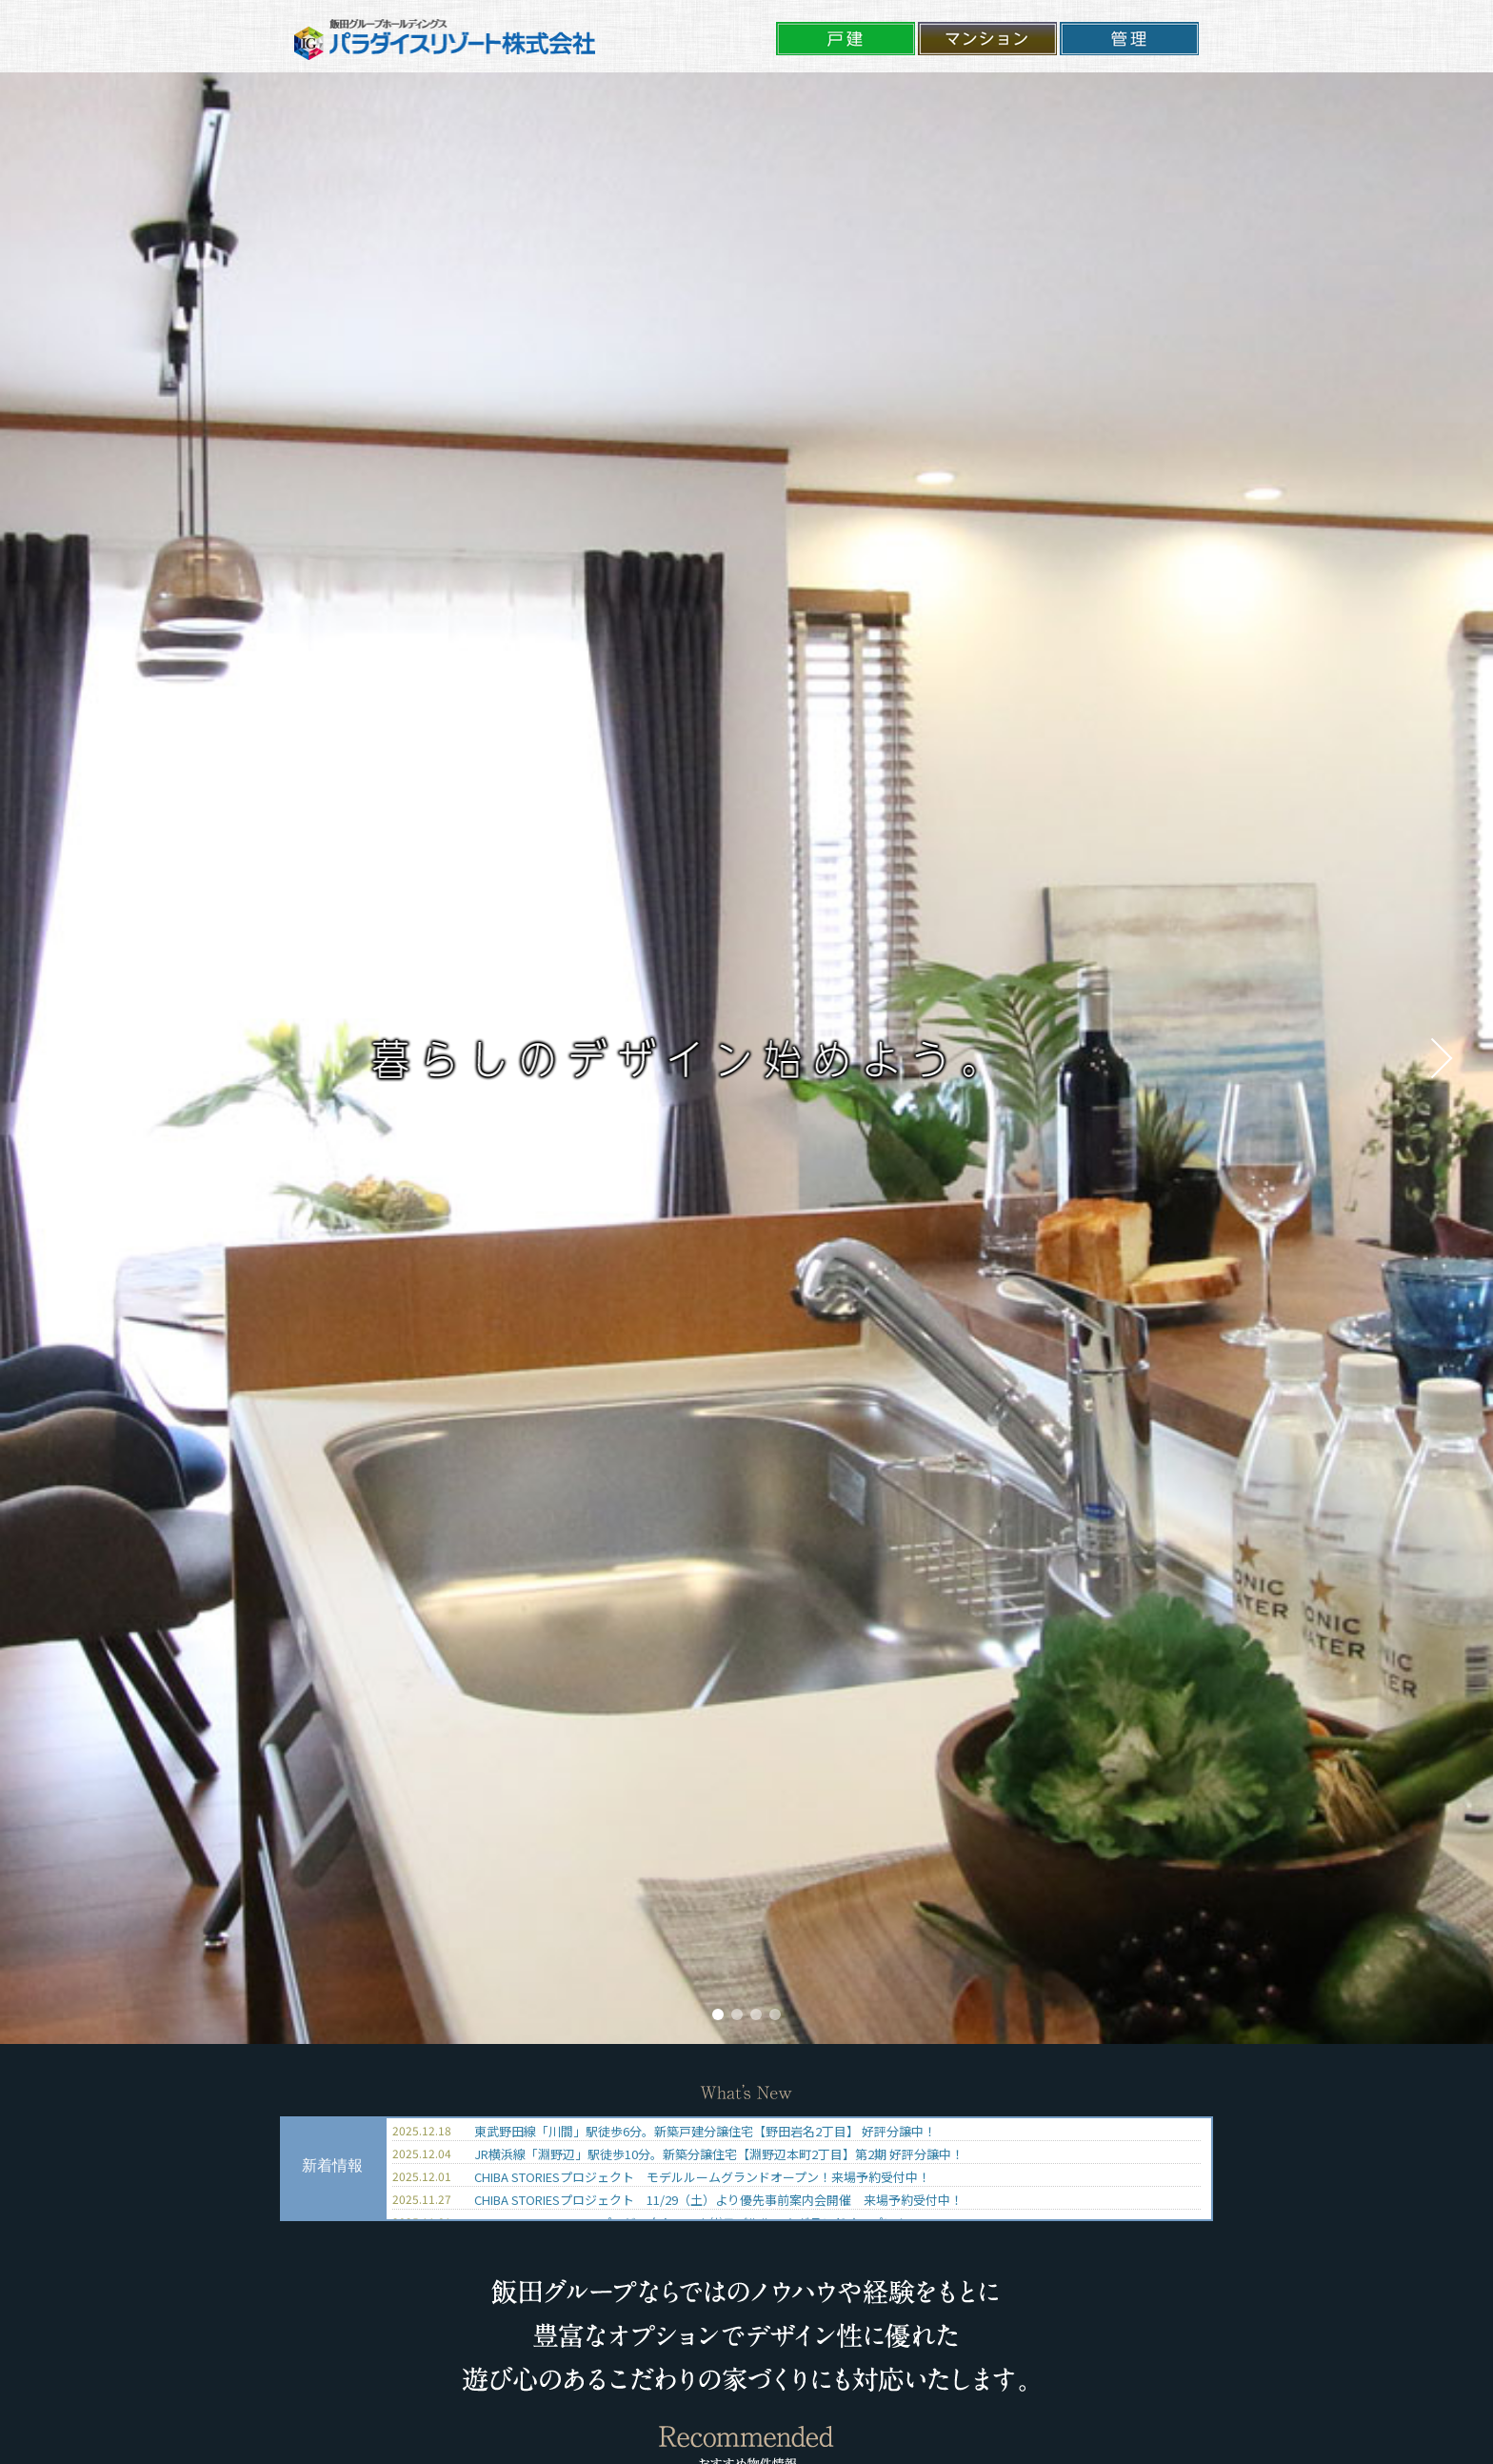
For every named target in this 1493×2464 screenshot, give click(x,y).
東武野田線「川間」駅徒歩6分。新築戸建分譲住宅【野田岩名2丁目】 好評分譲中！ (705, 2131)
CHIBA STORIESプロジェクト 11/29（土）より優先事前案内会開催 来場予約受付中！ (718, 2200)
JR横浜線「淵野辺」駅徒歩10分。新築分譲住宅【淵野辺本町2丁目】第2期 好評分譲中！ (719, 2154)
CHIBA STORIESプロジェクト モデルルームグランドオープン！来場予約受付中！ (702, 2177)
